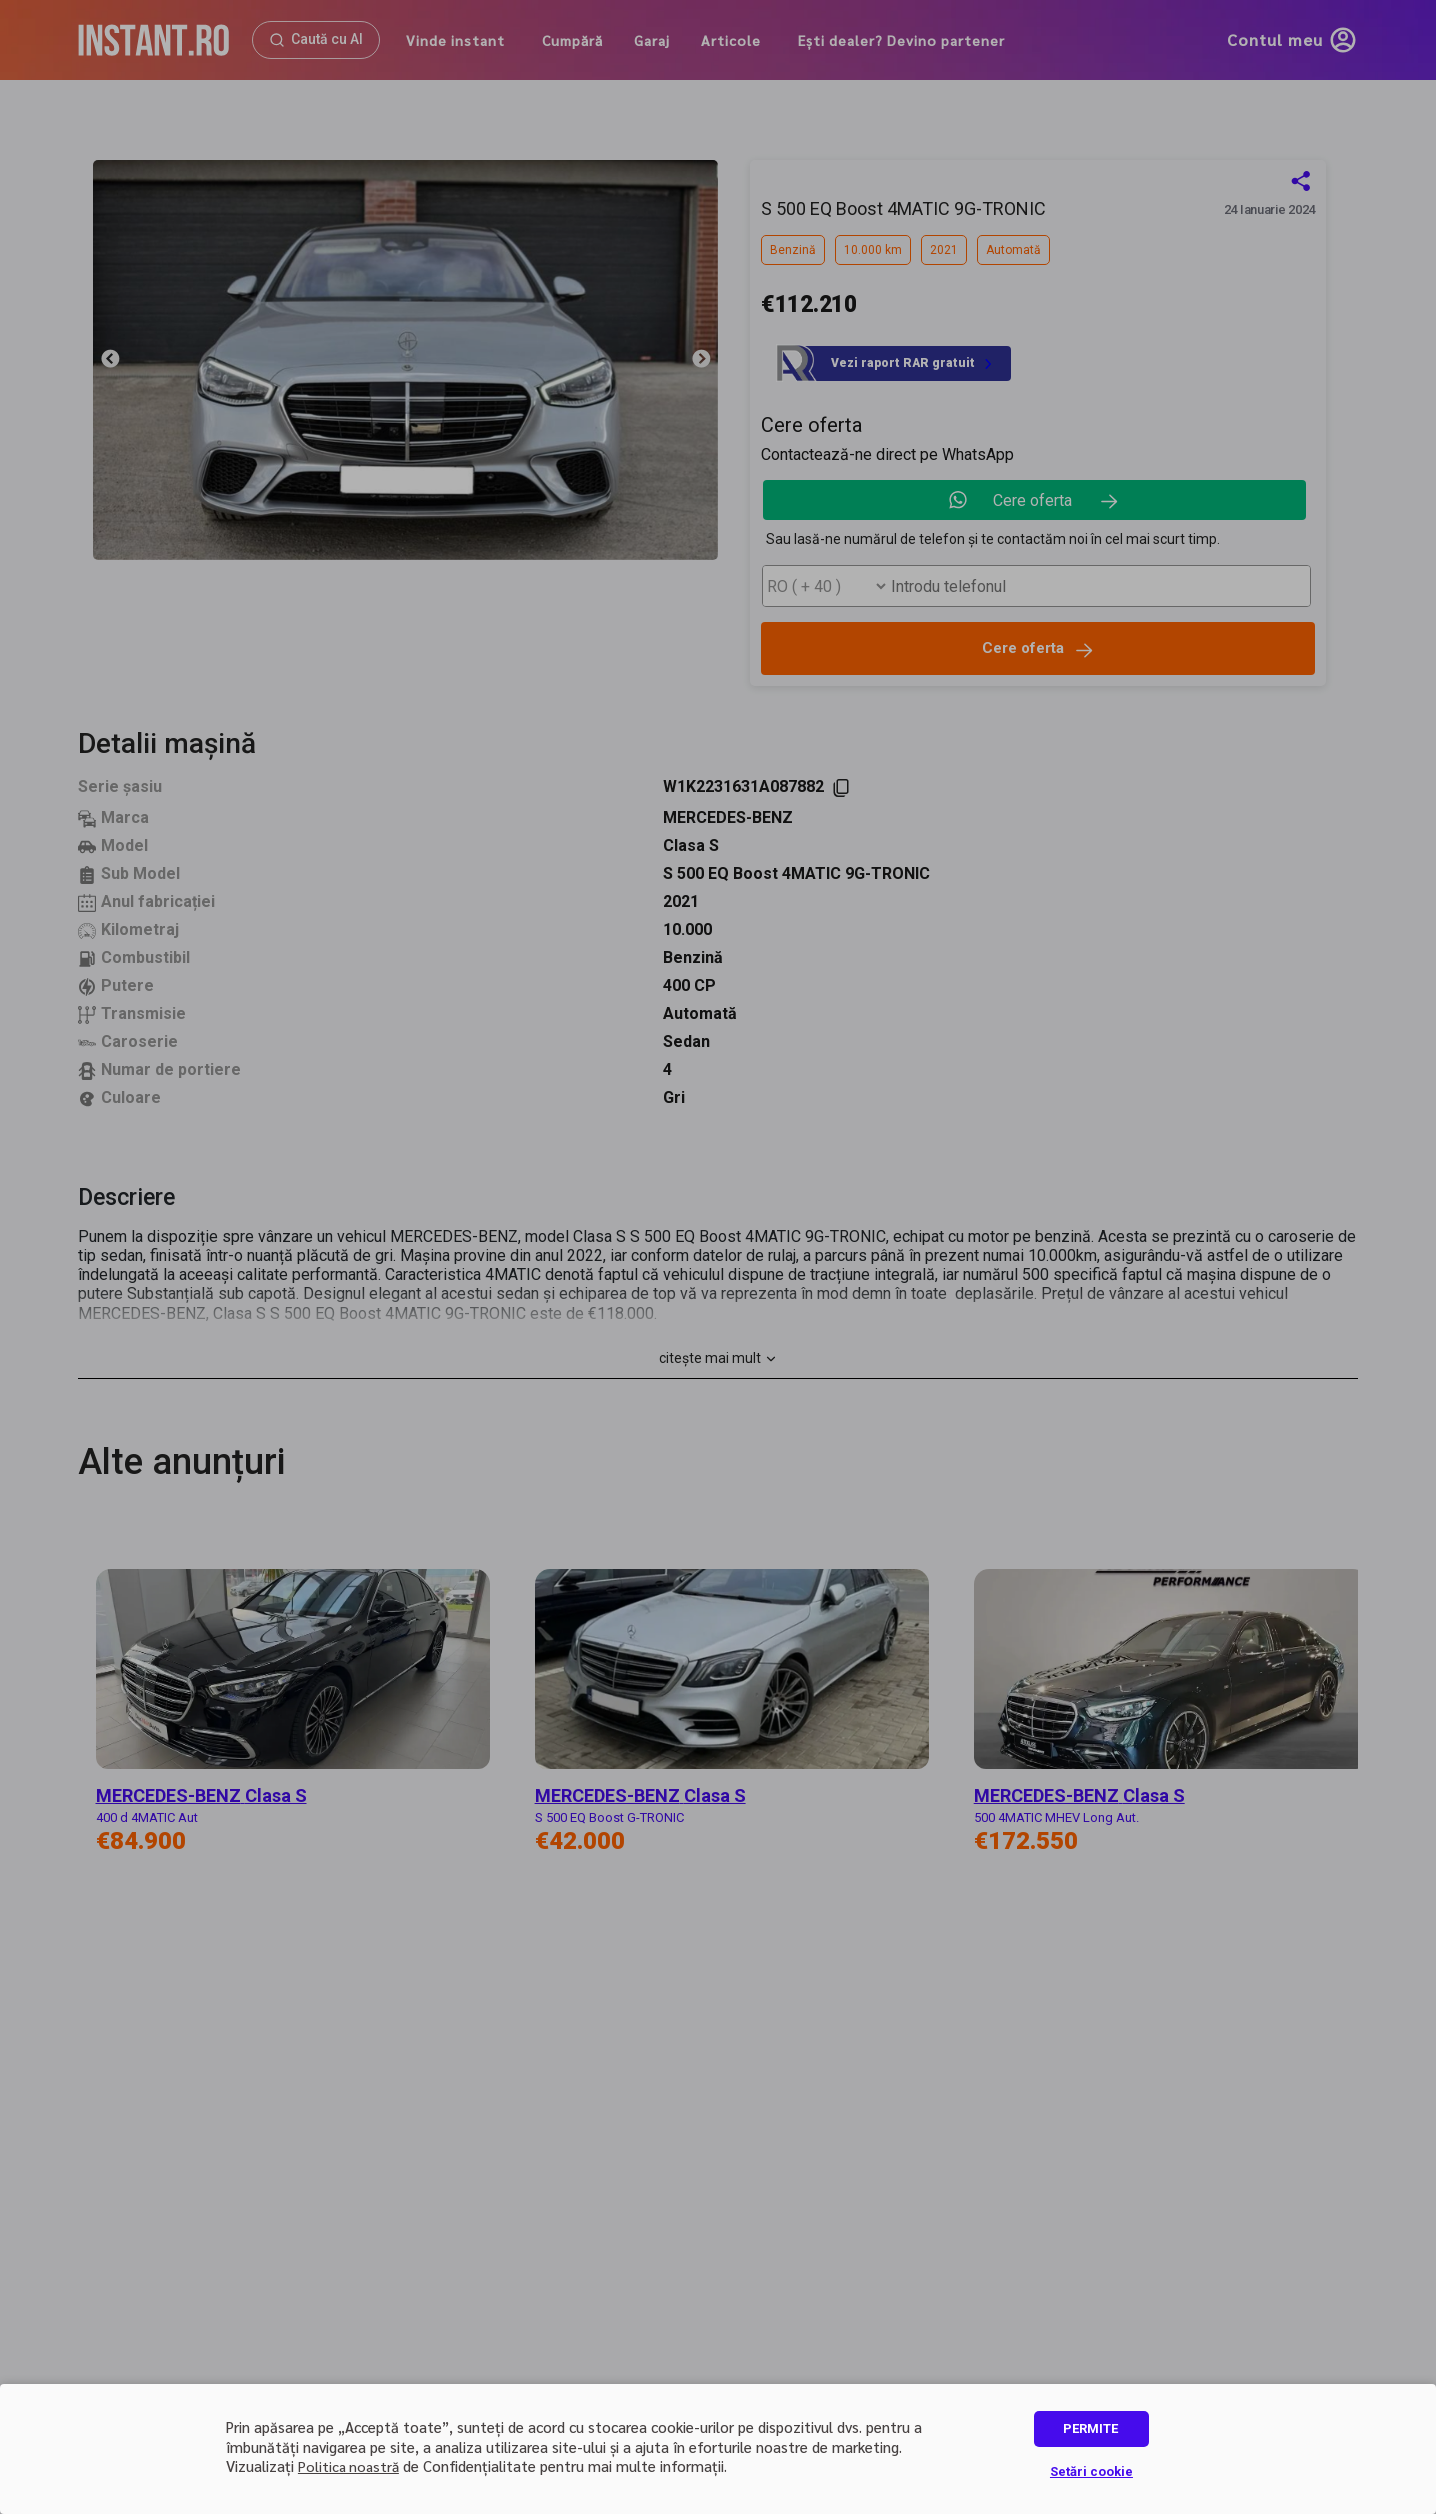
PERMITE (1090, 2428)
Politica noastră (348, 2466)
